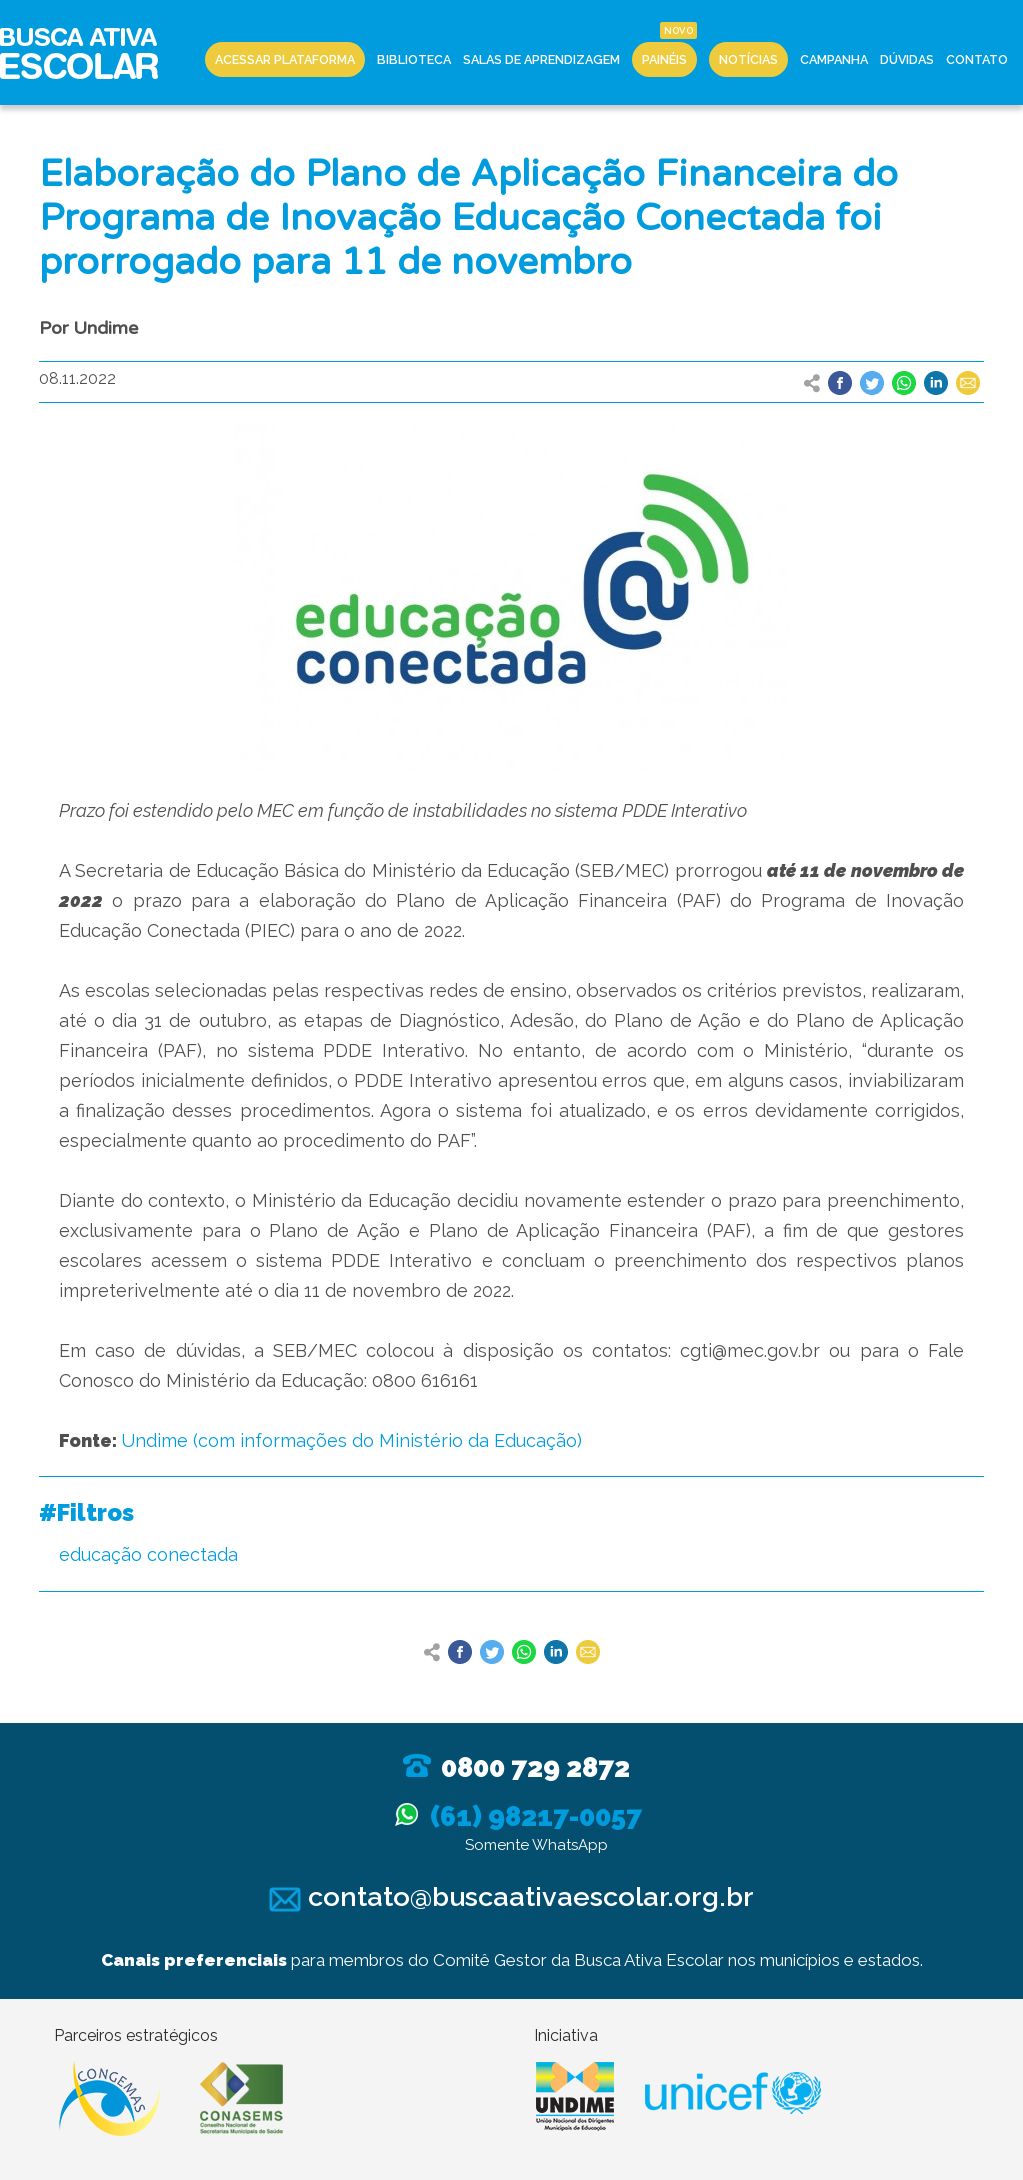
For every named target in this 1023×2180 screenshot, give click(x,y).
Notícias (748, 59)
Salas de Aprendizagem (541, 59)
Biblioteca (414, 59)
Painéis (664, 59)
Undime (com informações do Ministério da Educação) (351, 1440)
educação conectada (148, 1554)
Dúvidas (907, 59)
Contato (977, 59)
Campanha (834, 59)
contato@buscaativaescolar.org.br (511, 1896)
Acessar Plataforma (285, 59)
